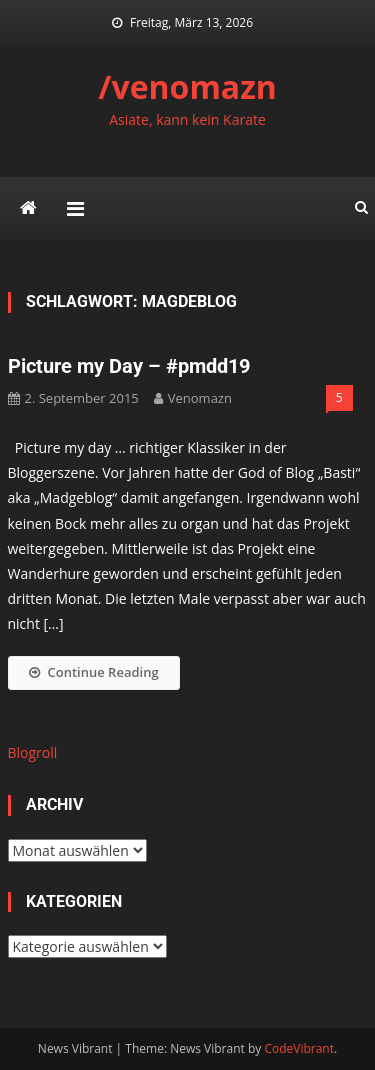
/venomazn (187, 86)
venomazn (200, 398)
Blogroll (33, 752)
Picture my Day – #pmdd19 (129, 366)
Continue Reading (94, 672)
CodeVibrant (299, 1048)
